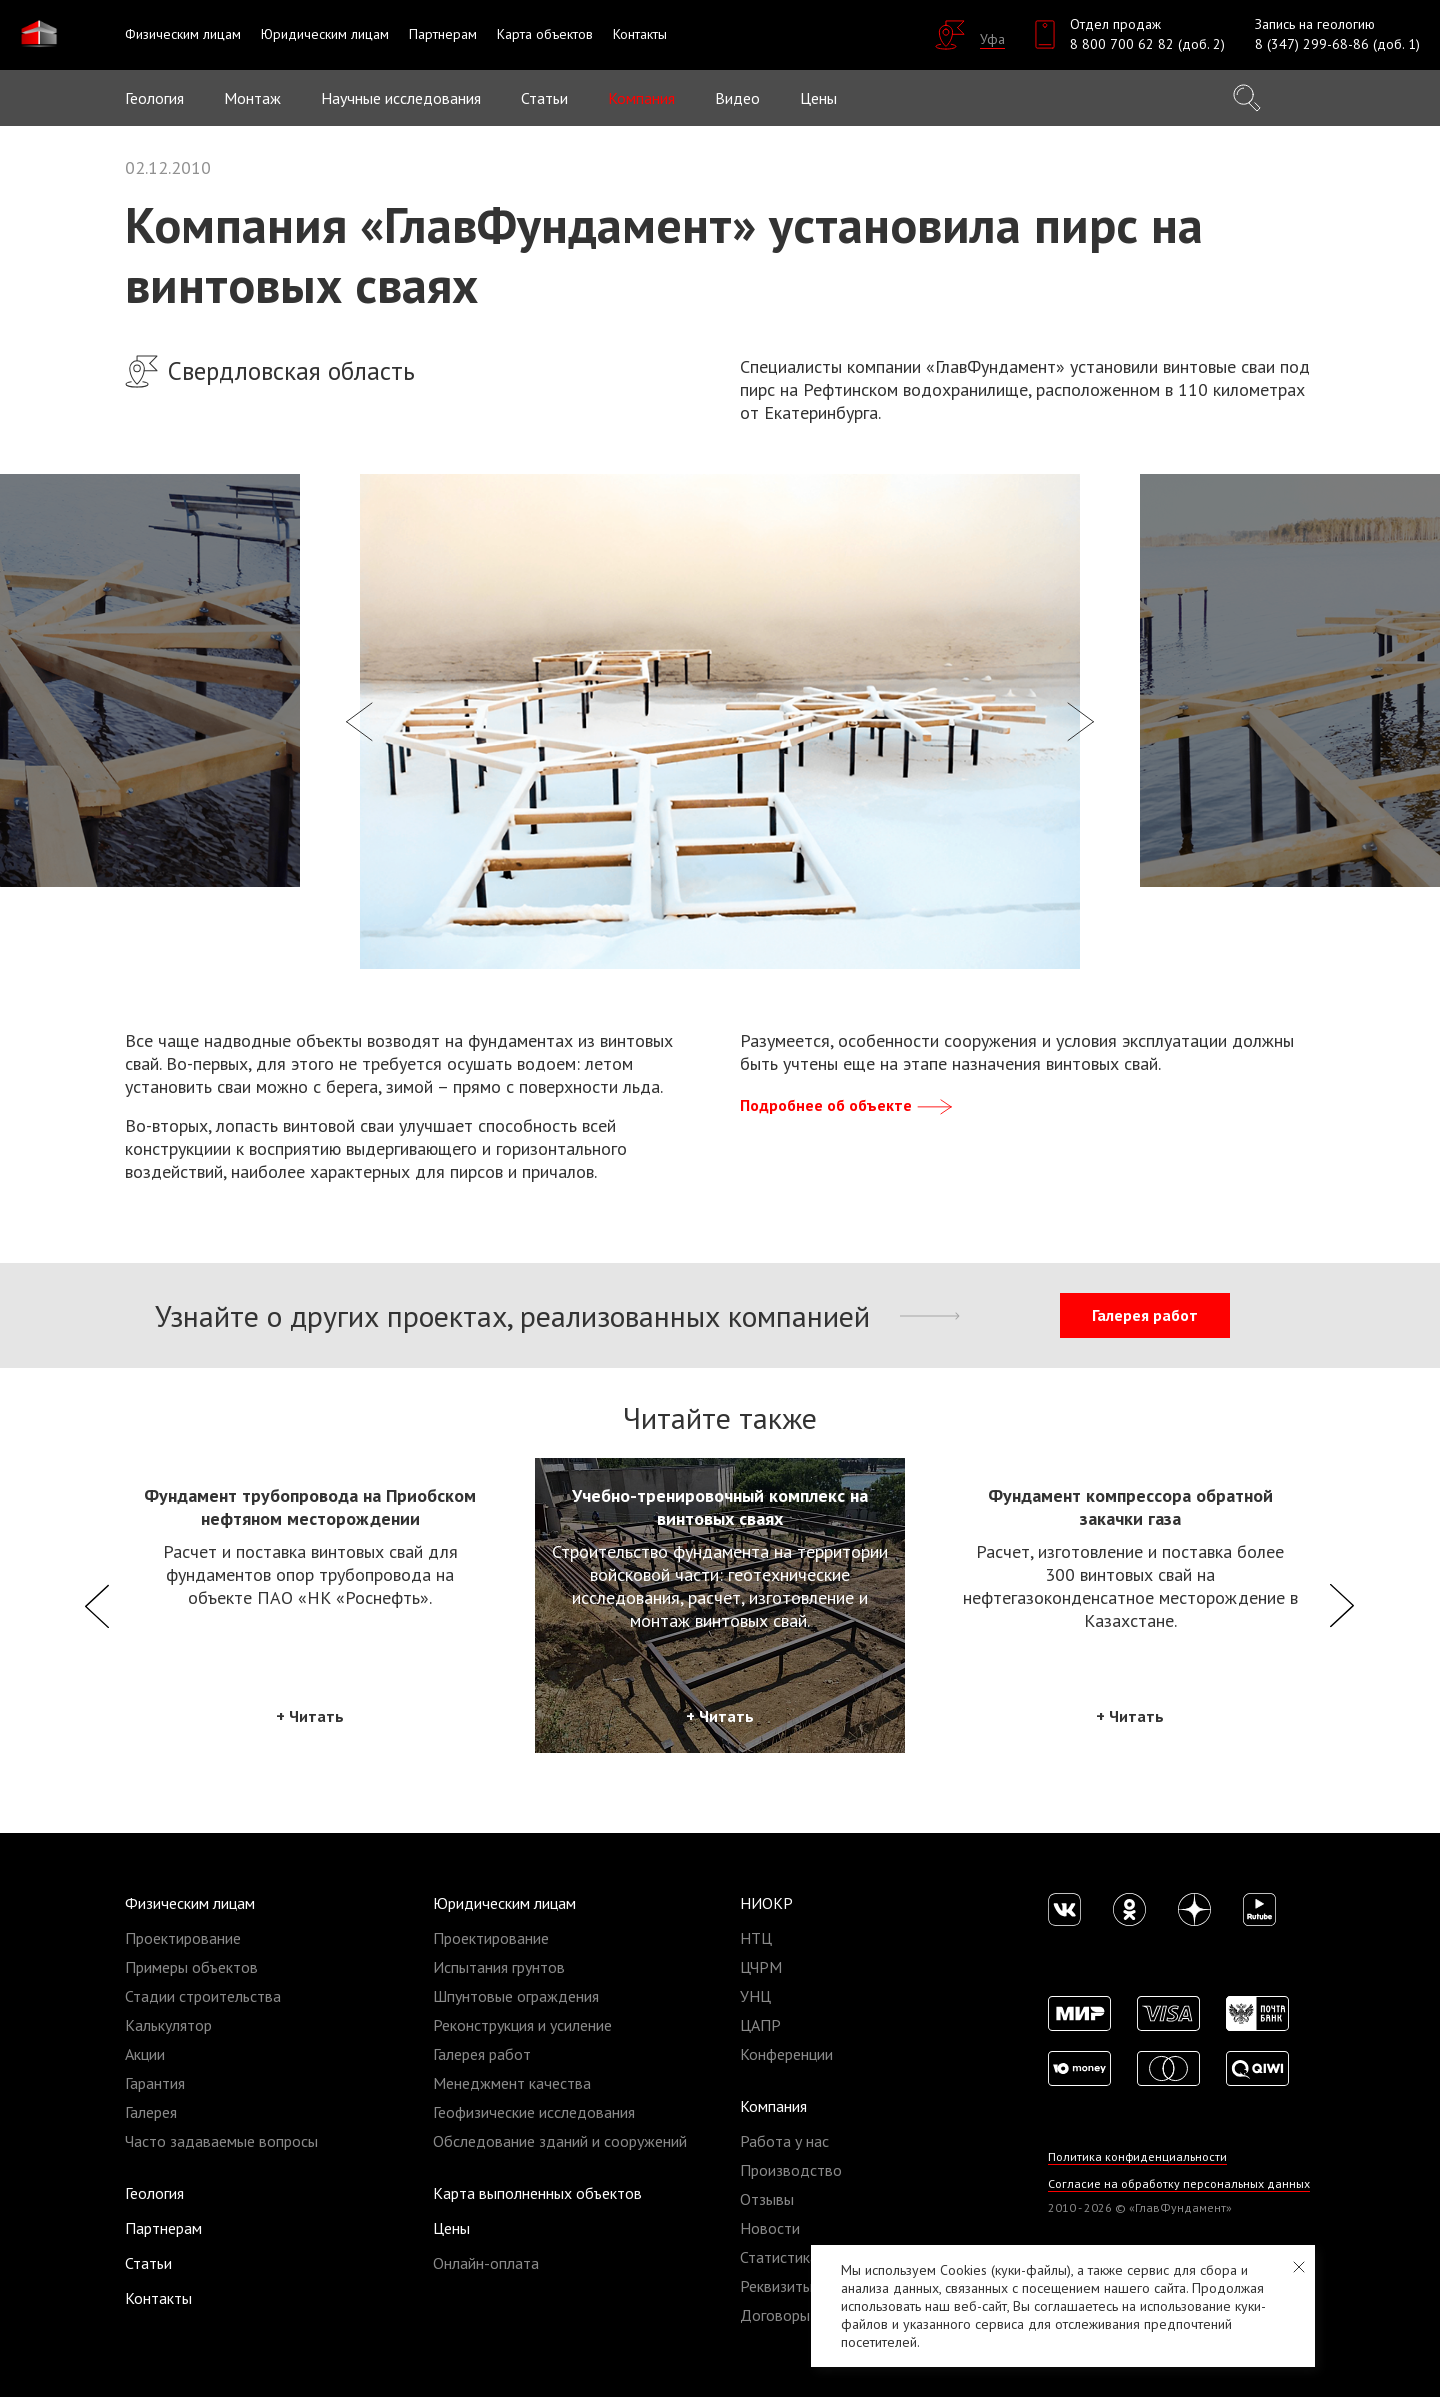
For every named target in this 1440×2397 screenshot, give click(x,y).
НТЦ (756, 1938)
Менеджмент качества (512, 2083)
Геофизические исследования (534, 2112)
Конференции (786, 2054)
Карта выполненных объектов (537, 2193)
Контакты (158, 2298)
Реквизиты (776, 2286)
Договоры (775, 2315)
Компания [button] (641, 98)
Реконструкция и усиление (522, 2025)
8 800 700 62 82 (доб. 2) (1147, 44)
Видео (737, 98)
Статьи (544, 98)
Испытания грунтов (499, 1967)
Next (1342, 1605)
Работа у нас (784, 2141)
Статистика (779, 2257)
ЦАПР (760, 2025)
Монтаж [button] (252, 98)
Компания (773, 2106)
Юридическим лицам (504, 1903)
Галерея (151, 2112)
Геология (154, 98)
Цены (451, 2228)
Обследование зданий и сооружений (560, 2141)
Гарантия (155, 2083)
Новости (770, 2228)
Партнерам (163, 2228)
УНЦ (755, 1996)
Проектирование (183, 1938)
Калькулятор (168, 2025)
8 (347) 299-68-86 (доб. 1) (1337, 44)
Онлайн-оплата (486, 2263)
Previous (97, 1605)
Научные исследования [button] (401, 98)
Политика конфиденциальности (1138, 2156)
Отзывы (767, 2199)
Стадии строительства (203, 1996)
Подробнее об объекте (847, 1105)
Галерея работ (1145, 1315)
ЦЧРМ (761, 1967)
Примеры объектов (191, 1967)
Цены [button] (818, 98)
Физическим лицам (190, 1903)
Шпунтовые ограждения (516, 1996)
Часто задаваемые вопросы (221, 2141)
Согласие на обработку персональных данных (1179, 2183)
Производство (791, 2170)
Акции (145, 2054)
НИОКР (766, 1903)
